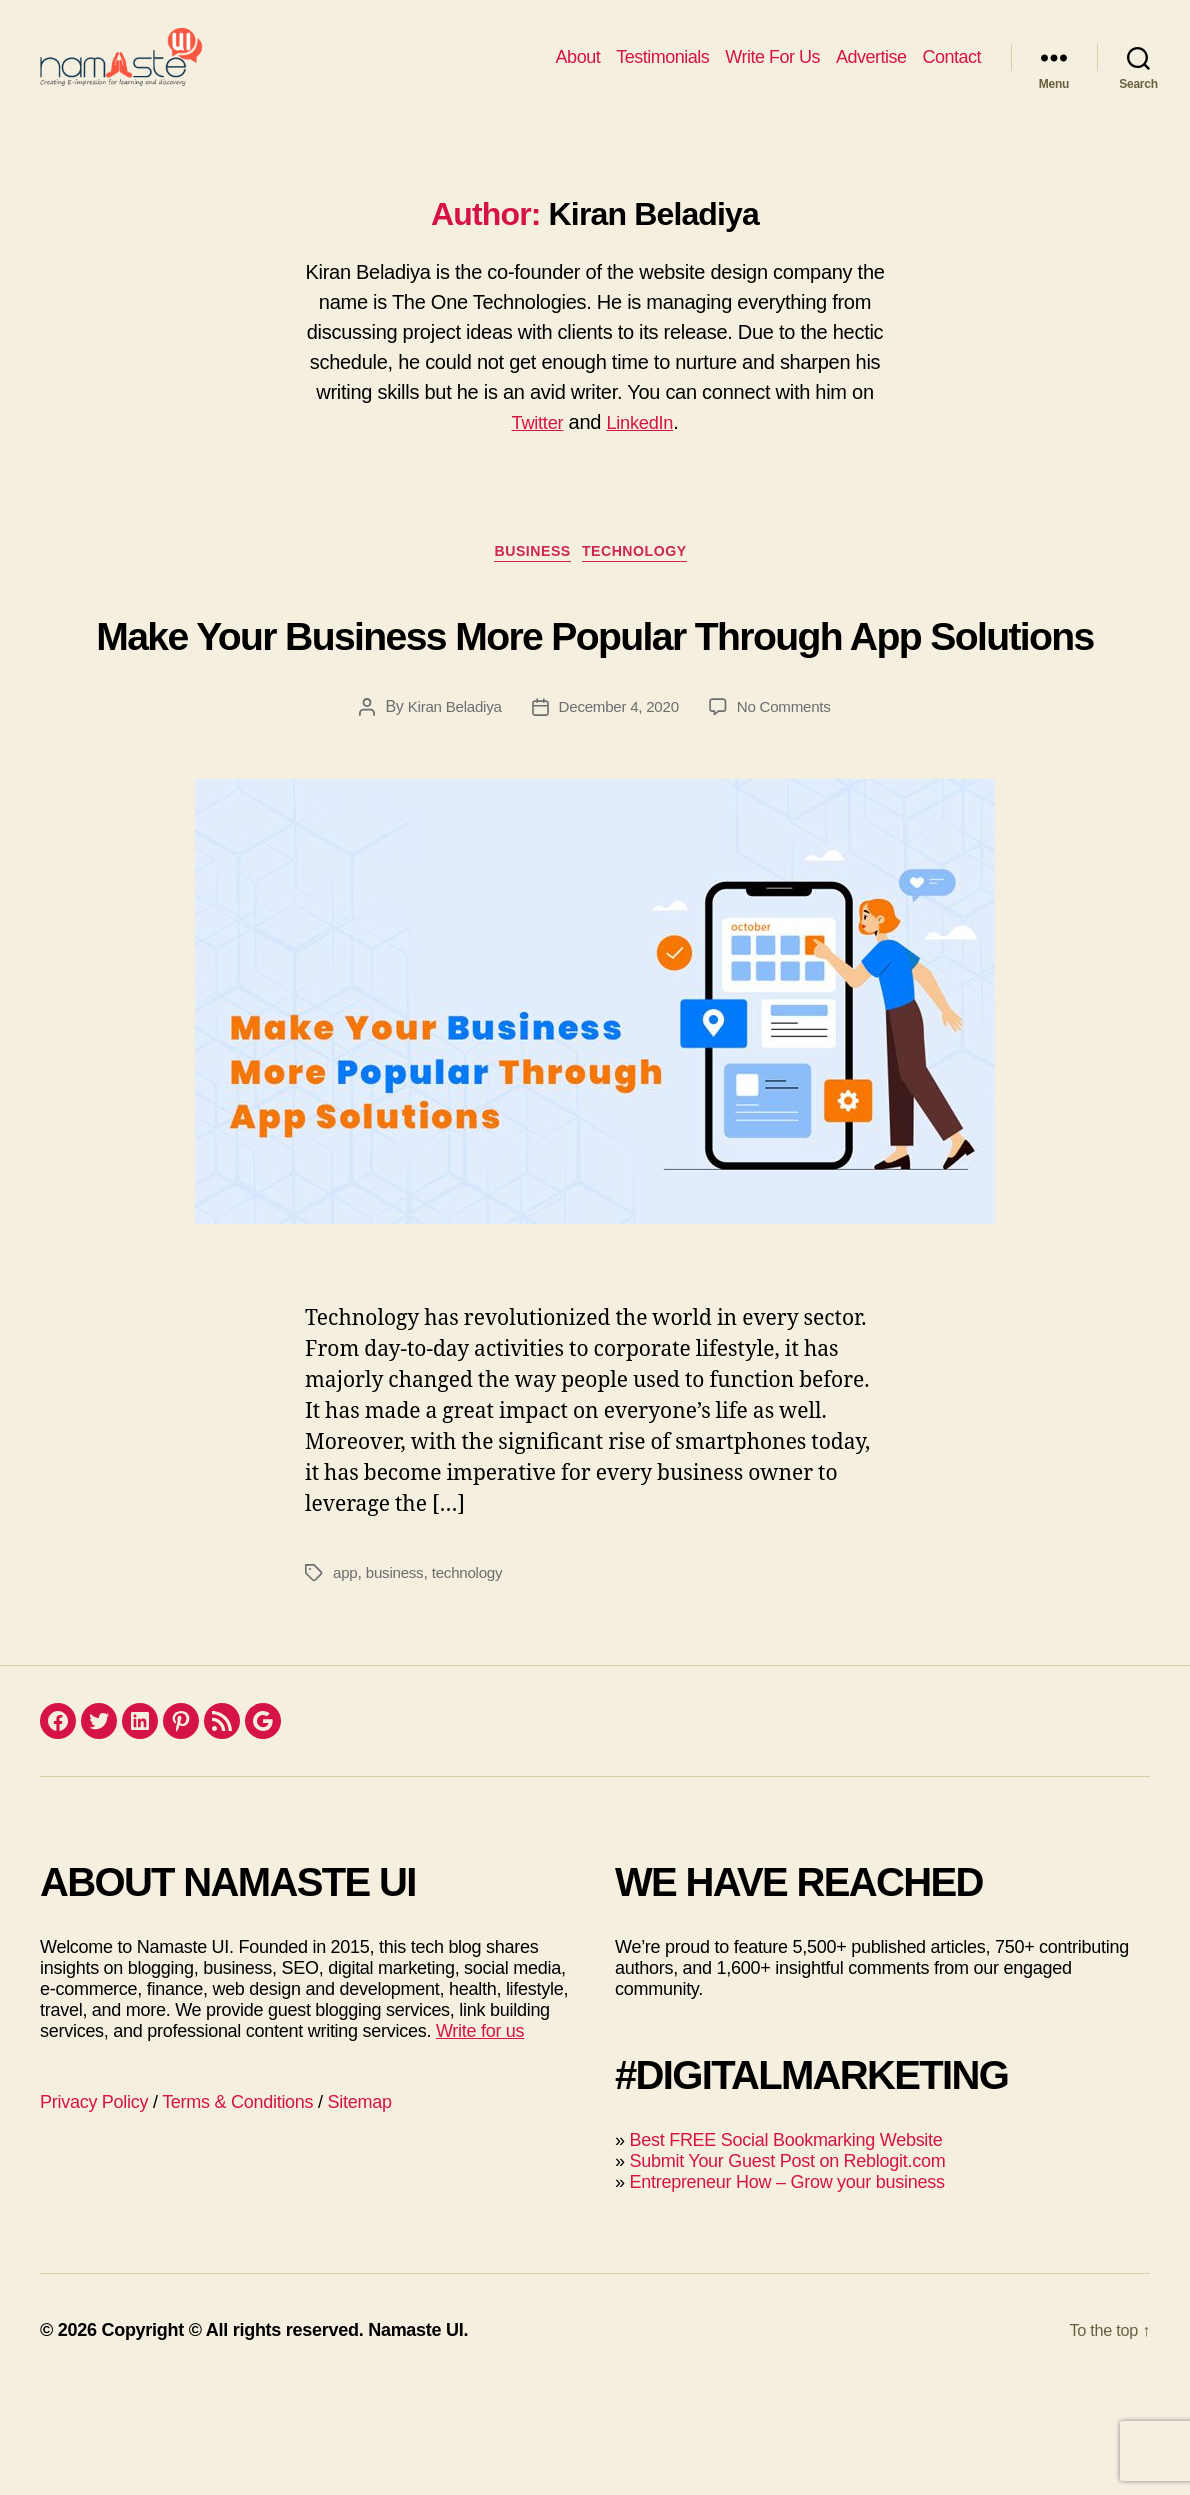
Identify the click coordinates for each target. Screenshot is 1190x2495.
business (397, 1680)
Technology (645, 585)
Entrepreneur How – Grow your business (786, 2290)
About (578, 72)
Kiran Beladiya (448, 814)
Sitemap (360, 2210)
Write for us (480, 2139)
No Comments (789, 814)
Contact (951, 72)
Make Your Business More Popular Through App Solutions (595, 699)
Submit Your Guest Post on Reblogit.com (787, 2269)
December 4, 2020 (618, 814)
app (346, 1680)
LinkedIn (642, 452)
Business (529, 585)
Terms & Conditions (237, 2210)
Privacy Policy (94, 2210)
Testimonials (662, 72)
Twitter (534, 452)
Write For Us (772, 72)
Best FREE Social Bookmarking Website (785, 2248)
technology (474, 1680)
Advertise (871, 72)
